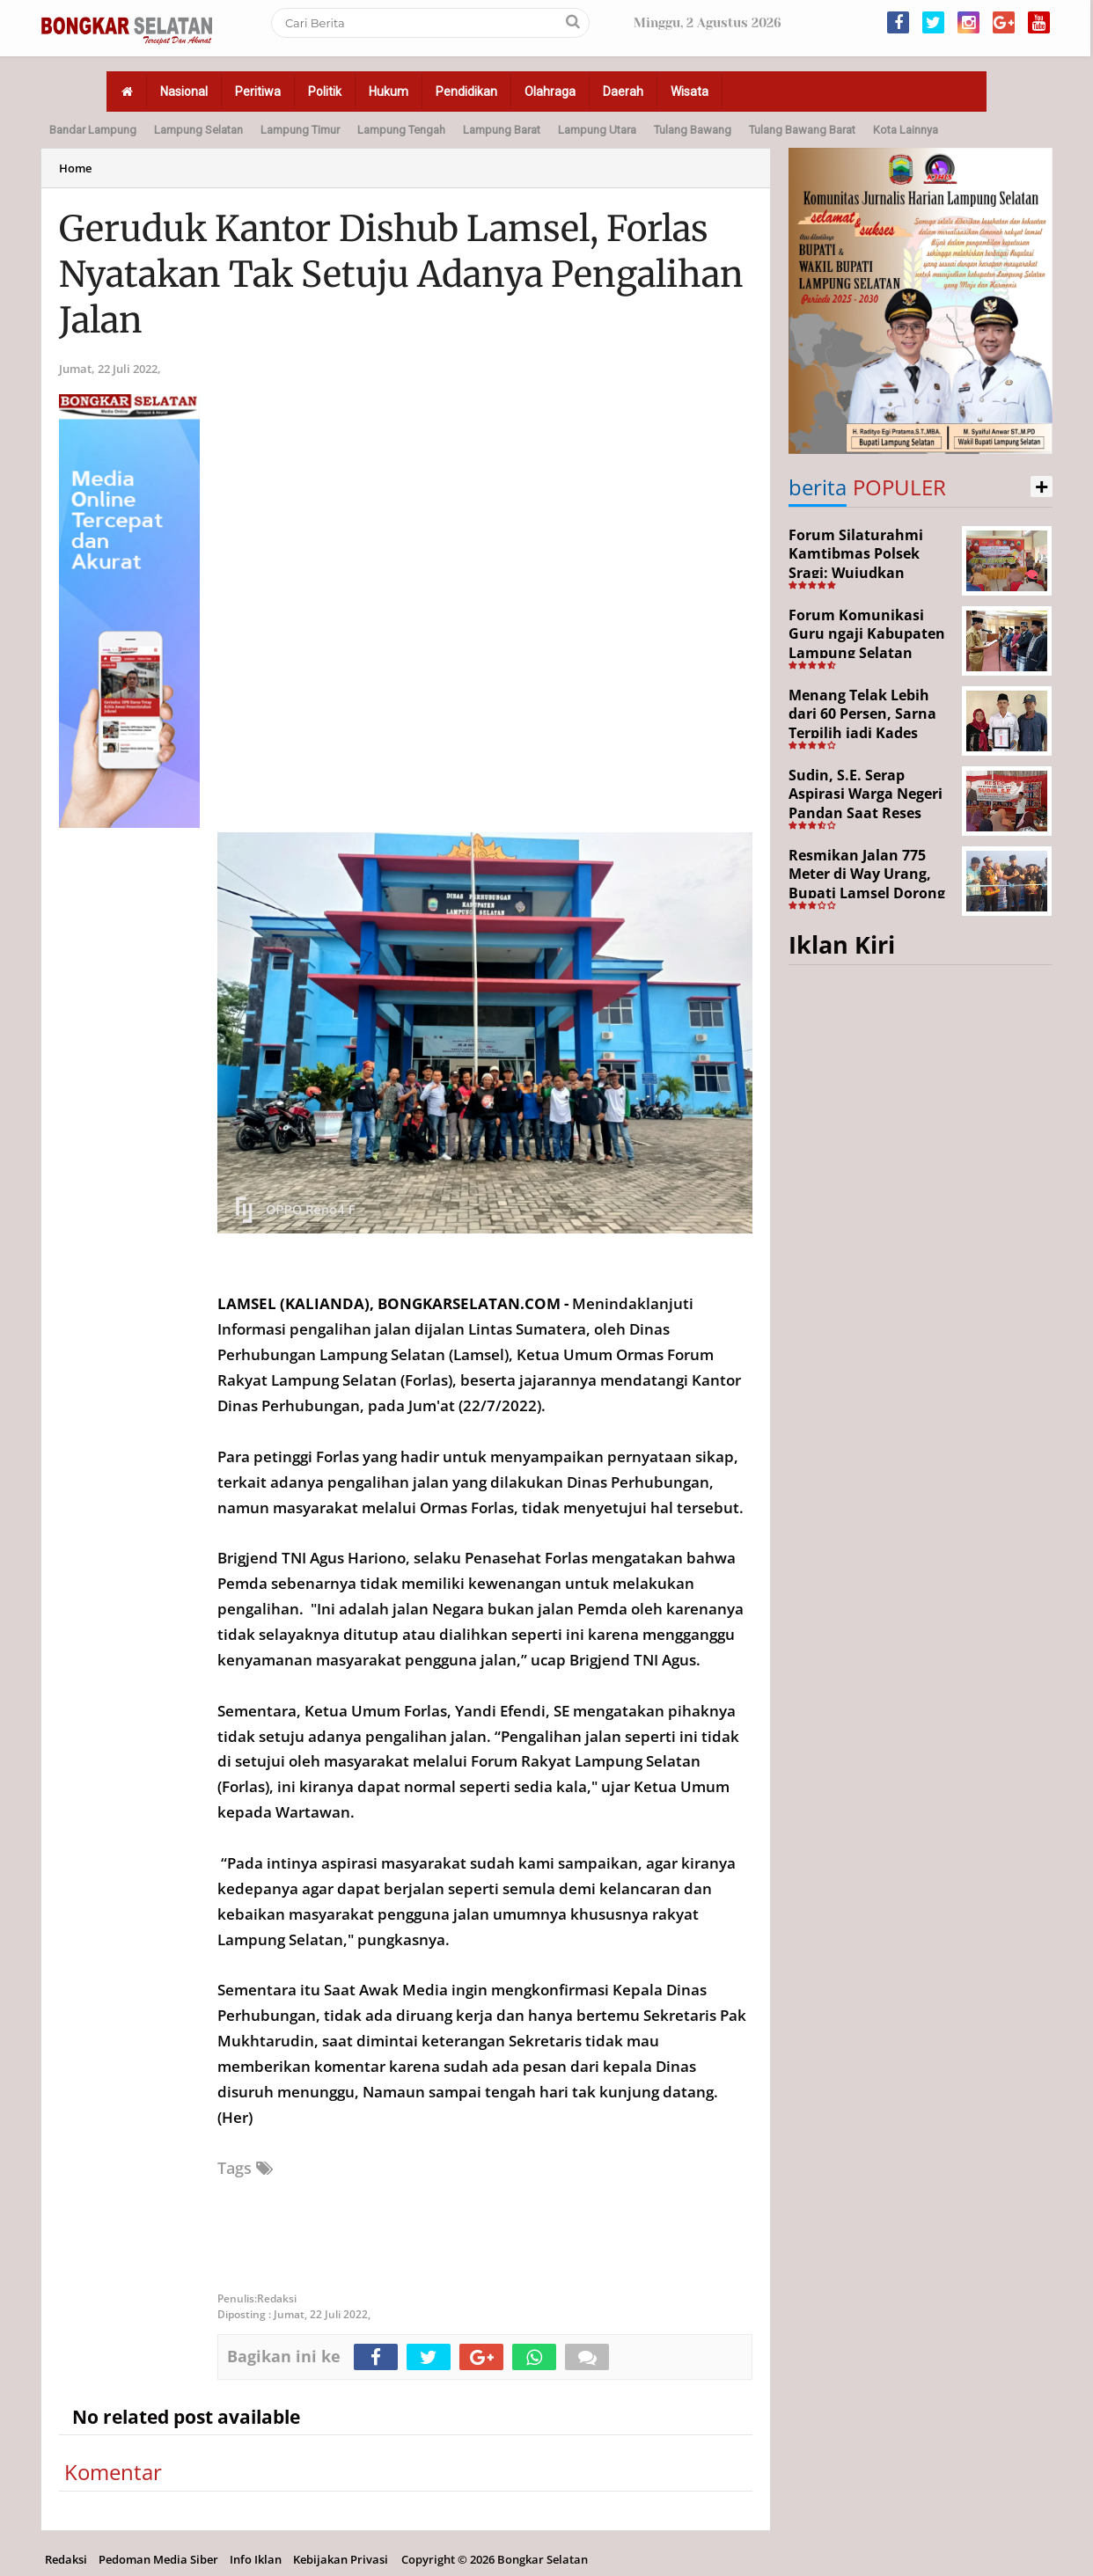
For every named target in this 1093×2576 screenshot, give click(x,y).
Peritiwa (258, 91)
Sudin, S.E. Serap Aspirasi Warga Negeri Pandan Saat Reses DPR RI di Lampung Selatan (866, 812)
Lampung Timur (300, 129)
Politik (324, 91)
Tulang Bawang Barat (802, 129)
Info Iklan (256, 2559)
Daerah (623, 91)
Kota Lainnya (905, 129)
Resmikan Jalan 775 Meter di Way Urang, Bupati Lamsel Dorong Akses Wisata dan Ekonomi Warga (867, 892)
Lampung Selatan (198, 129)
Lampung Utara (597, 129)
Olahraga (550, 91)
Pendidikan (466, 91)
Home (75, 168)
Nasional (184, 91)
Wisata (689, 91)
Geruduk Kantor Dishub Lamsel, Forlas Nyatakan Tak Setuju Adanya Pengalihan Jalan (401, 274)
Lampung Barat (501, 129)
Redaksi (66, 2559)
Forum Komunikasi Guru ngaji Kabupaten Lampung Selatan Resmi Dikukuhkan (867, 643)
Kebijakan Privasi (340, 2559)
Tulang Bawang (692, 129)
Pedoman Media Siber (158, 2559)
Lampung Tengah (401, 129)
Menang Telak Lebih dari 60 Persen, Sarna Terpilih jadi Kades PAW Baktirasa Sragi (862, 723)
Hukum (388, 91)
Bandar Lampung (92, 129)
